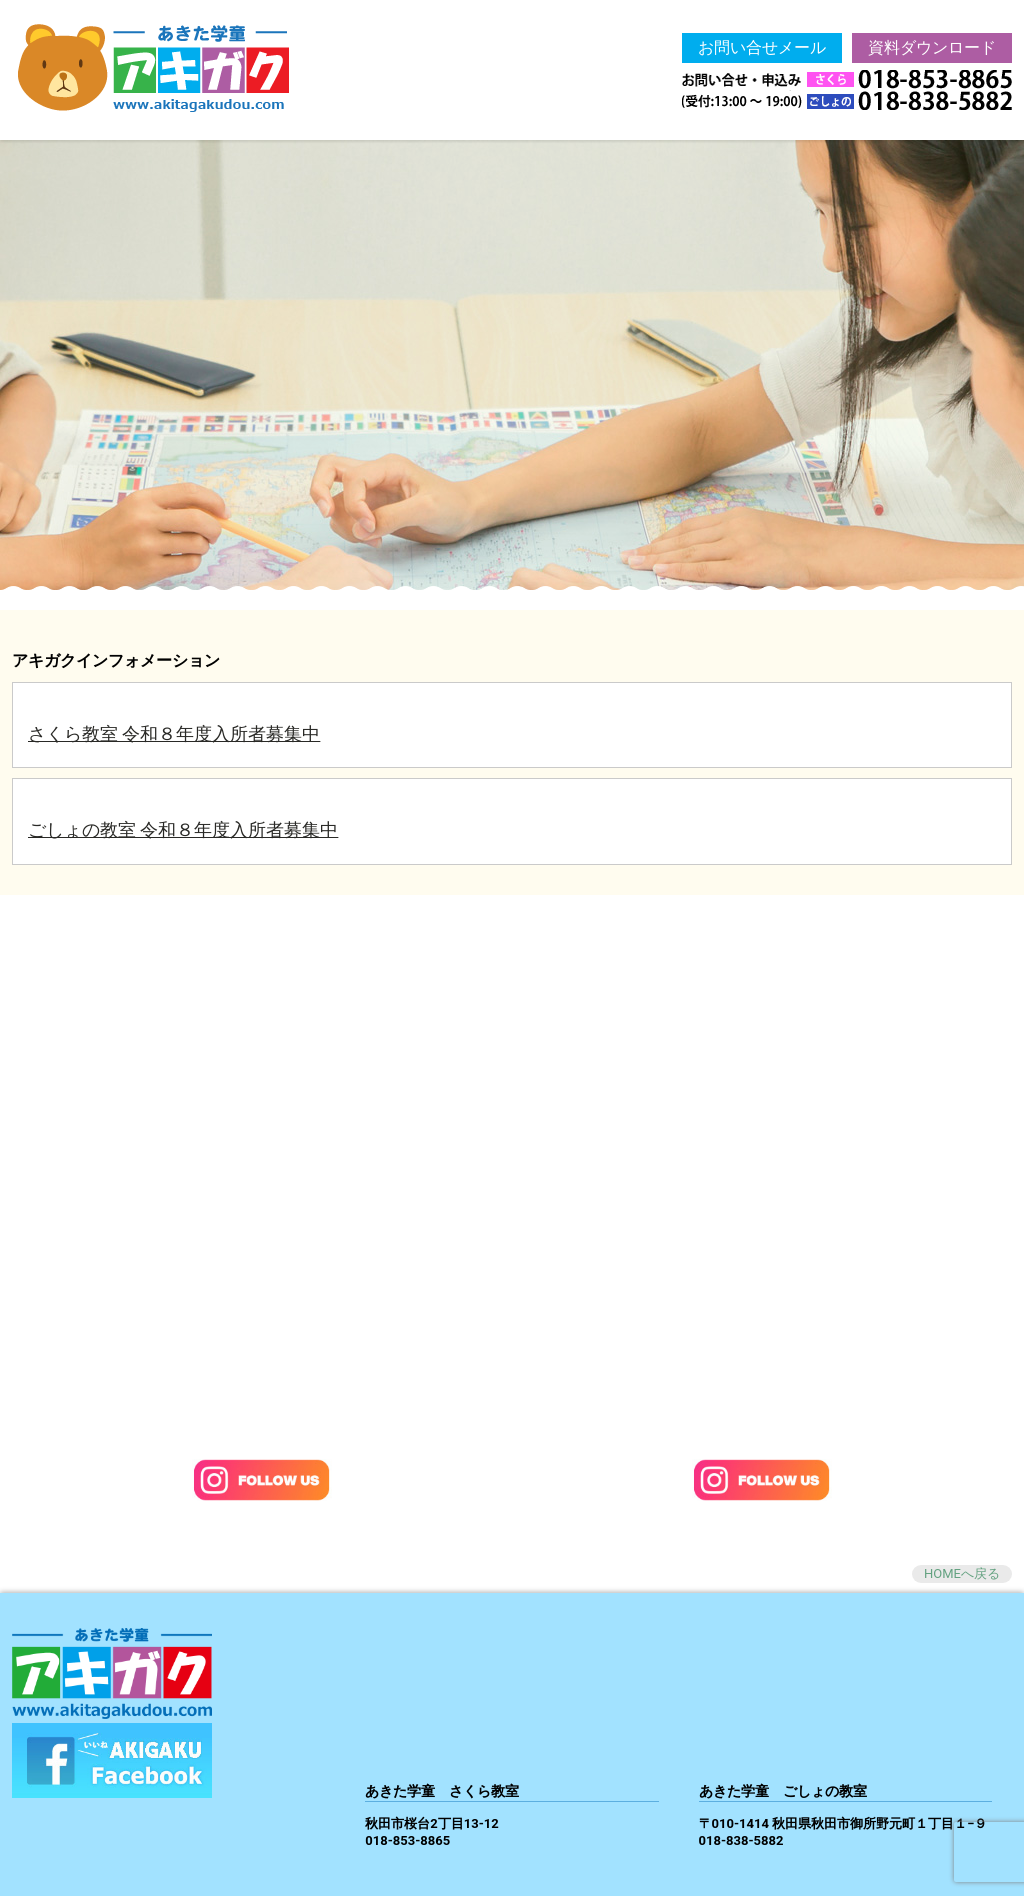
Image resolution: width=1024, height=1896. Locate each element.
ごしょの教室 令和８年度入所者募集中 (183, 830)
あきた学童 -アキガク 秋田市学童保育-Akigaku (178, 70)
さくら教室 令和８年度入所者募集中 (174, 734)
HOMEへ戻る (962, 1573)
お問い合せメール (762, 47)
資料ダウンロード (932, 47)
